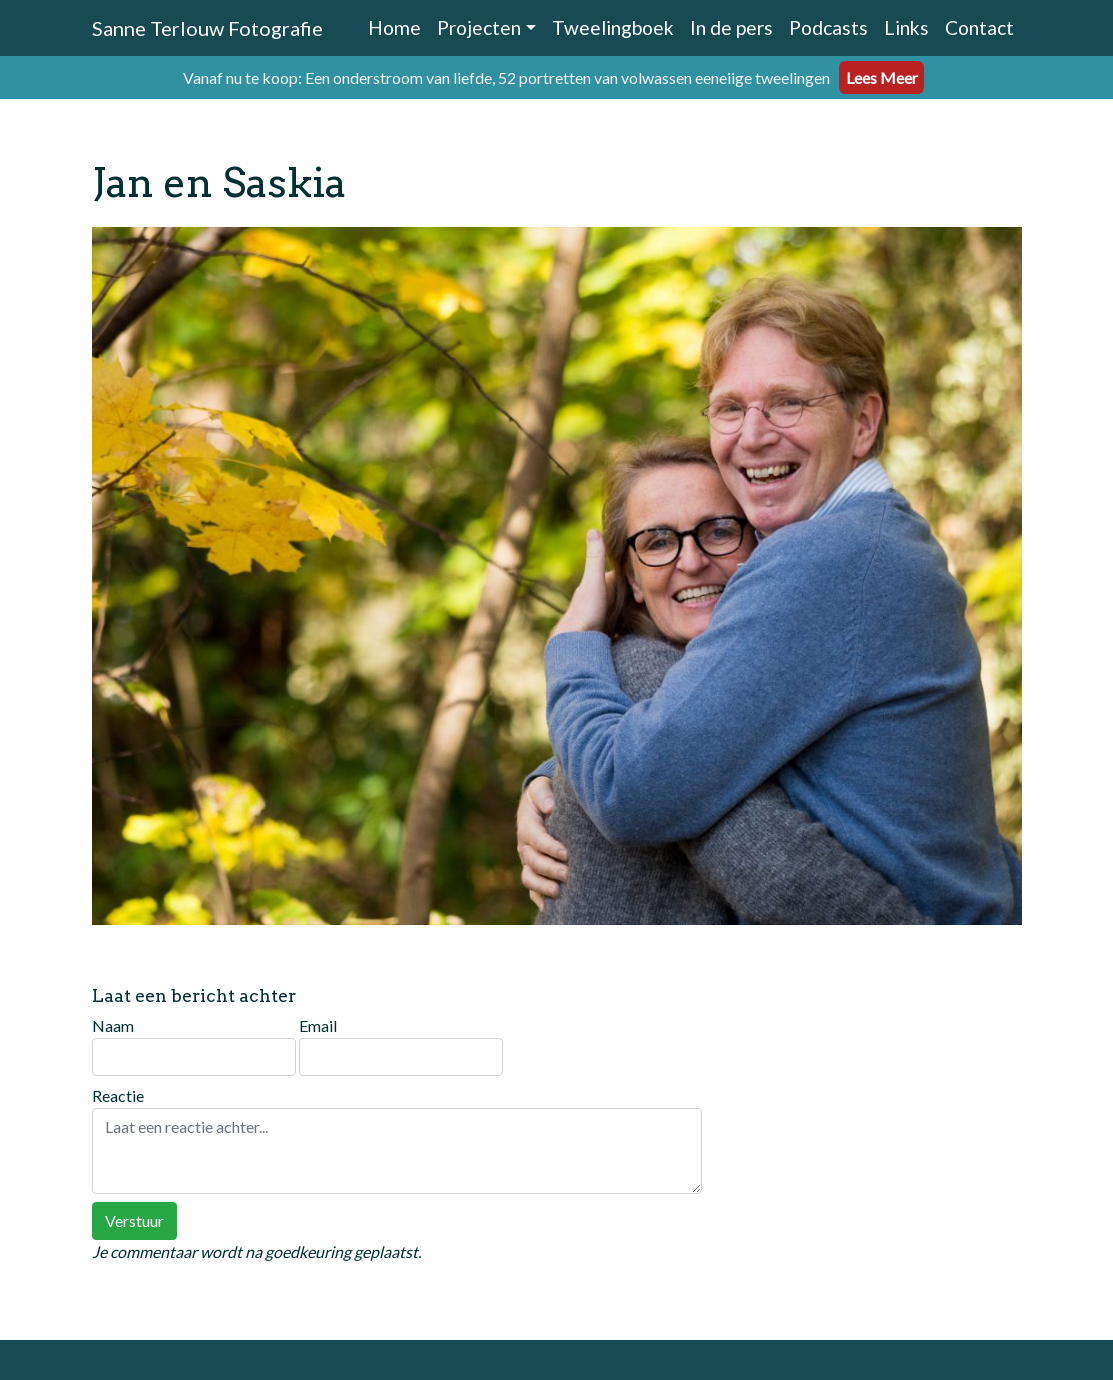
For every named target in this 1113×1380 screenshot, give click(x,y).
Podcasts (828, 27)
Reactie (397, 1140)
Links (906, 27)
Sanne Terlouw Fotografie (207, 28)
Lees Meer (882, 77)
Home (394, 27)
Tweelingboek (613, 27)
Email (401, 1046)
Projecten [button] (479, 27)
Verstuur (134, 1220)
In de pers (731, 27)
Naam (194, 1046)
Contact (979, 27)
